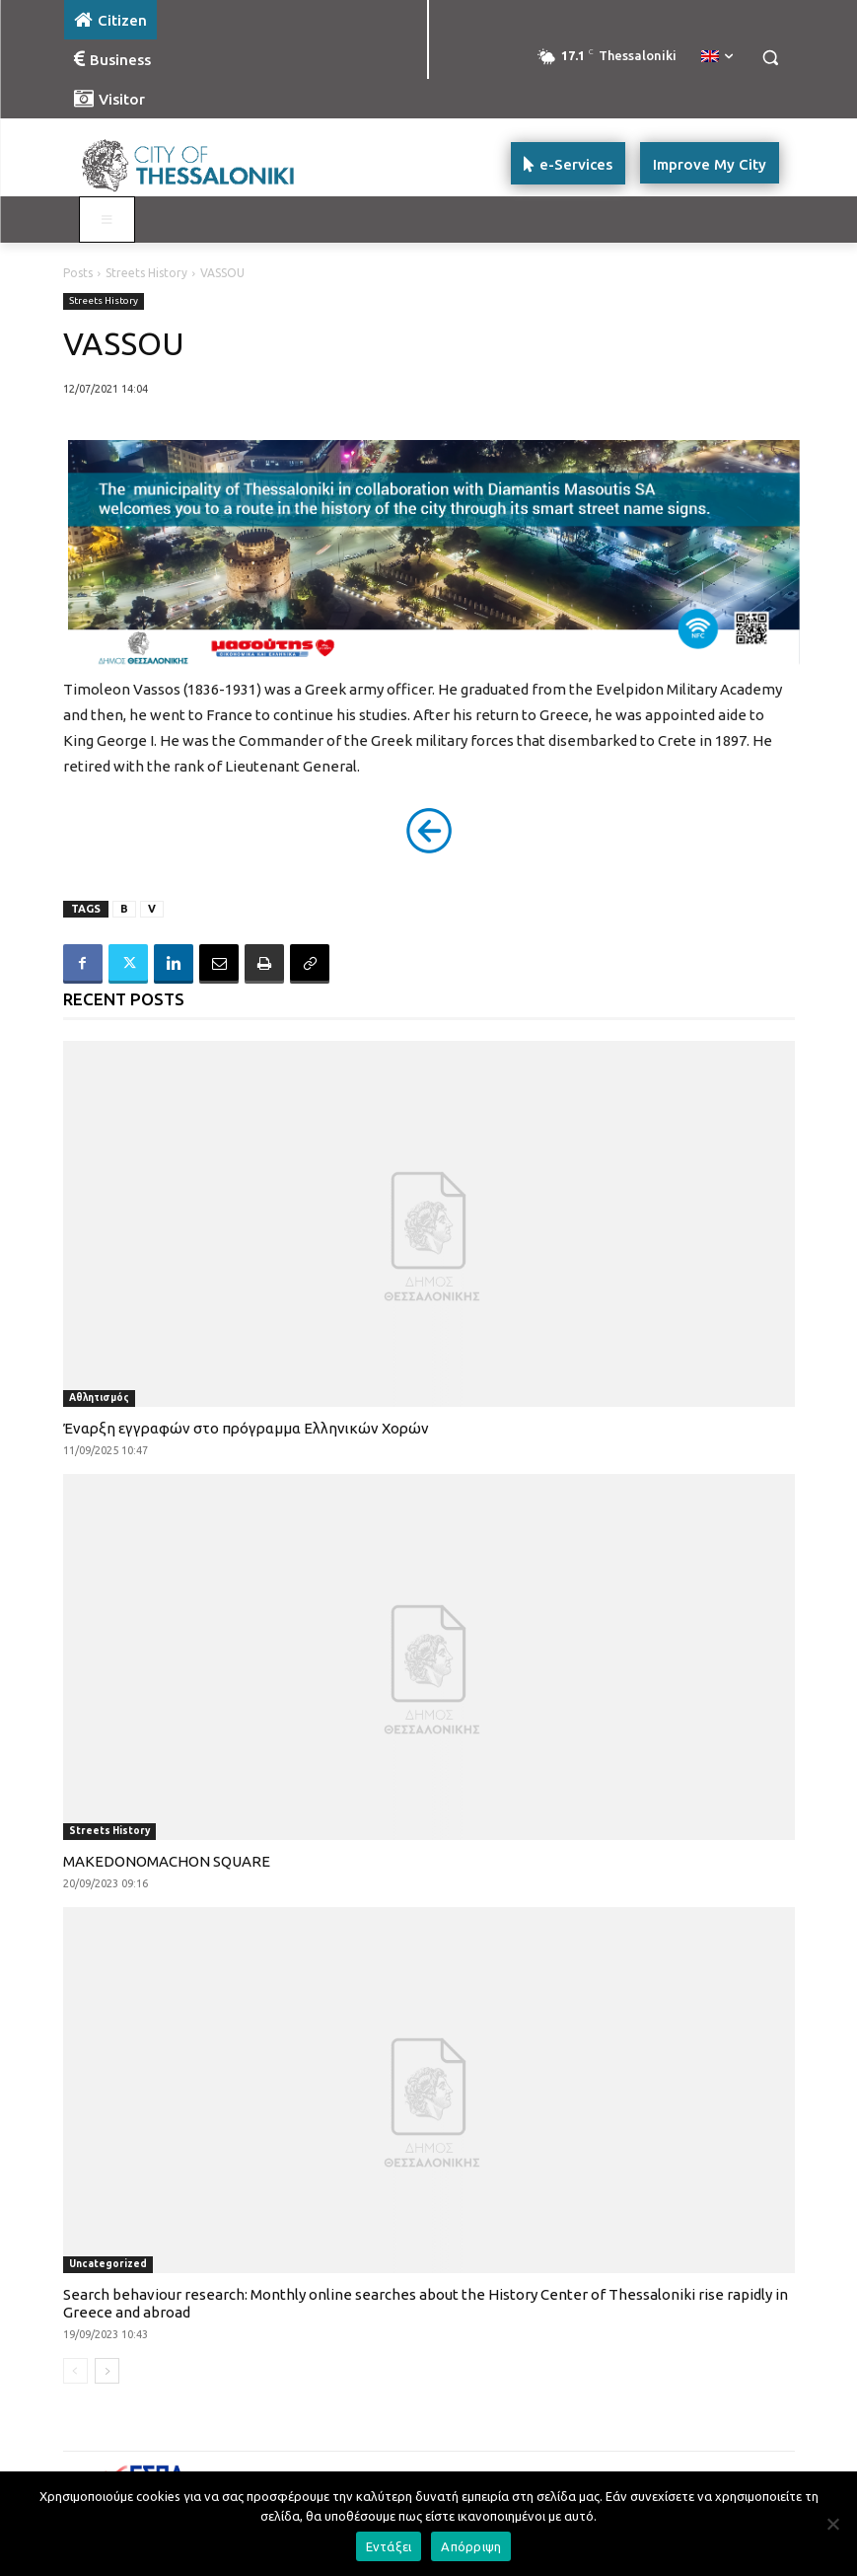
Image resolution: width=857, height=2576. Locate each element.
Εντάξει (389, 2546)
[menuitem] (717, 57)
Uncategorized (108, 2263)
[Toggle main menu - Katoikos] (107, 220)
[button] (771, 58)
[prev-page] (75, 2371)
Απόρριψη (471, 2546)
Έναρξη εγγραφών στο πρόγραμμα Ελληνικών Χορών (246, 1428)
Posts (78, 272)
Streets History (146, 272)
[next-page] (107, 2371)
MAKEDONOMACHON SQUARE (166, 1861)
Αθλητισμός (99, 1397)
